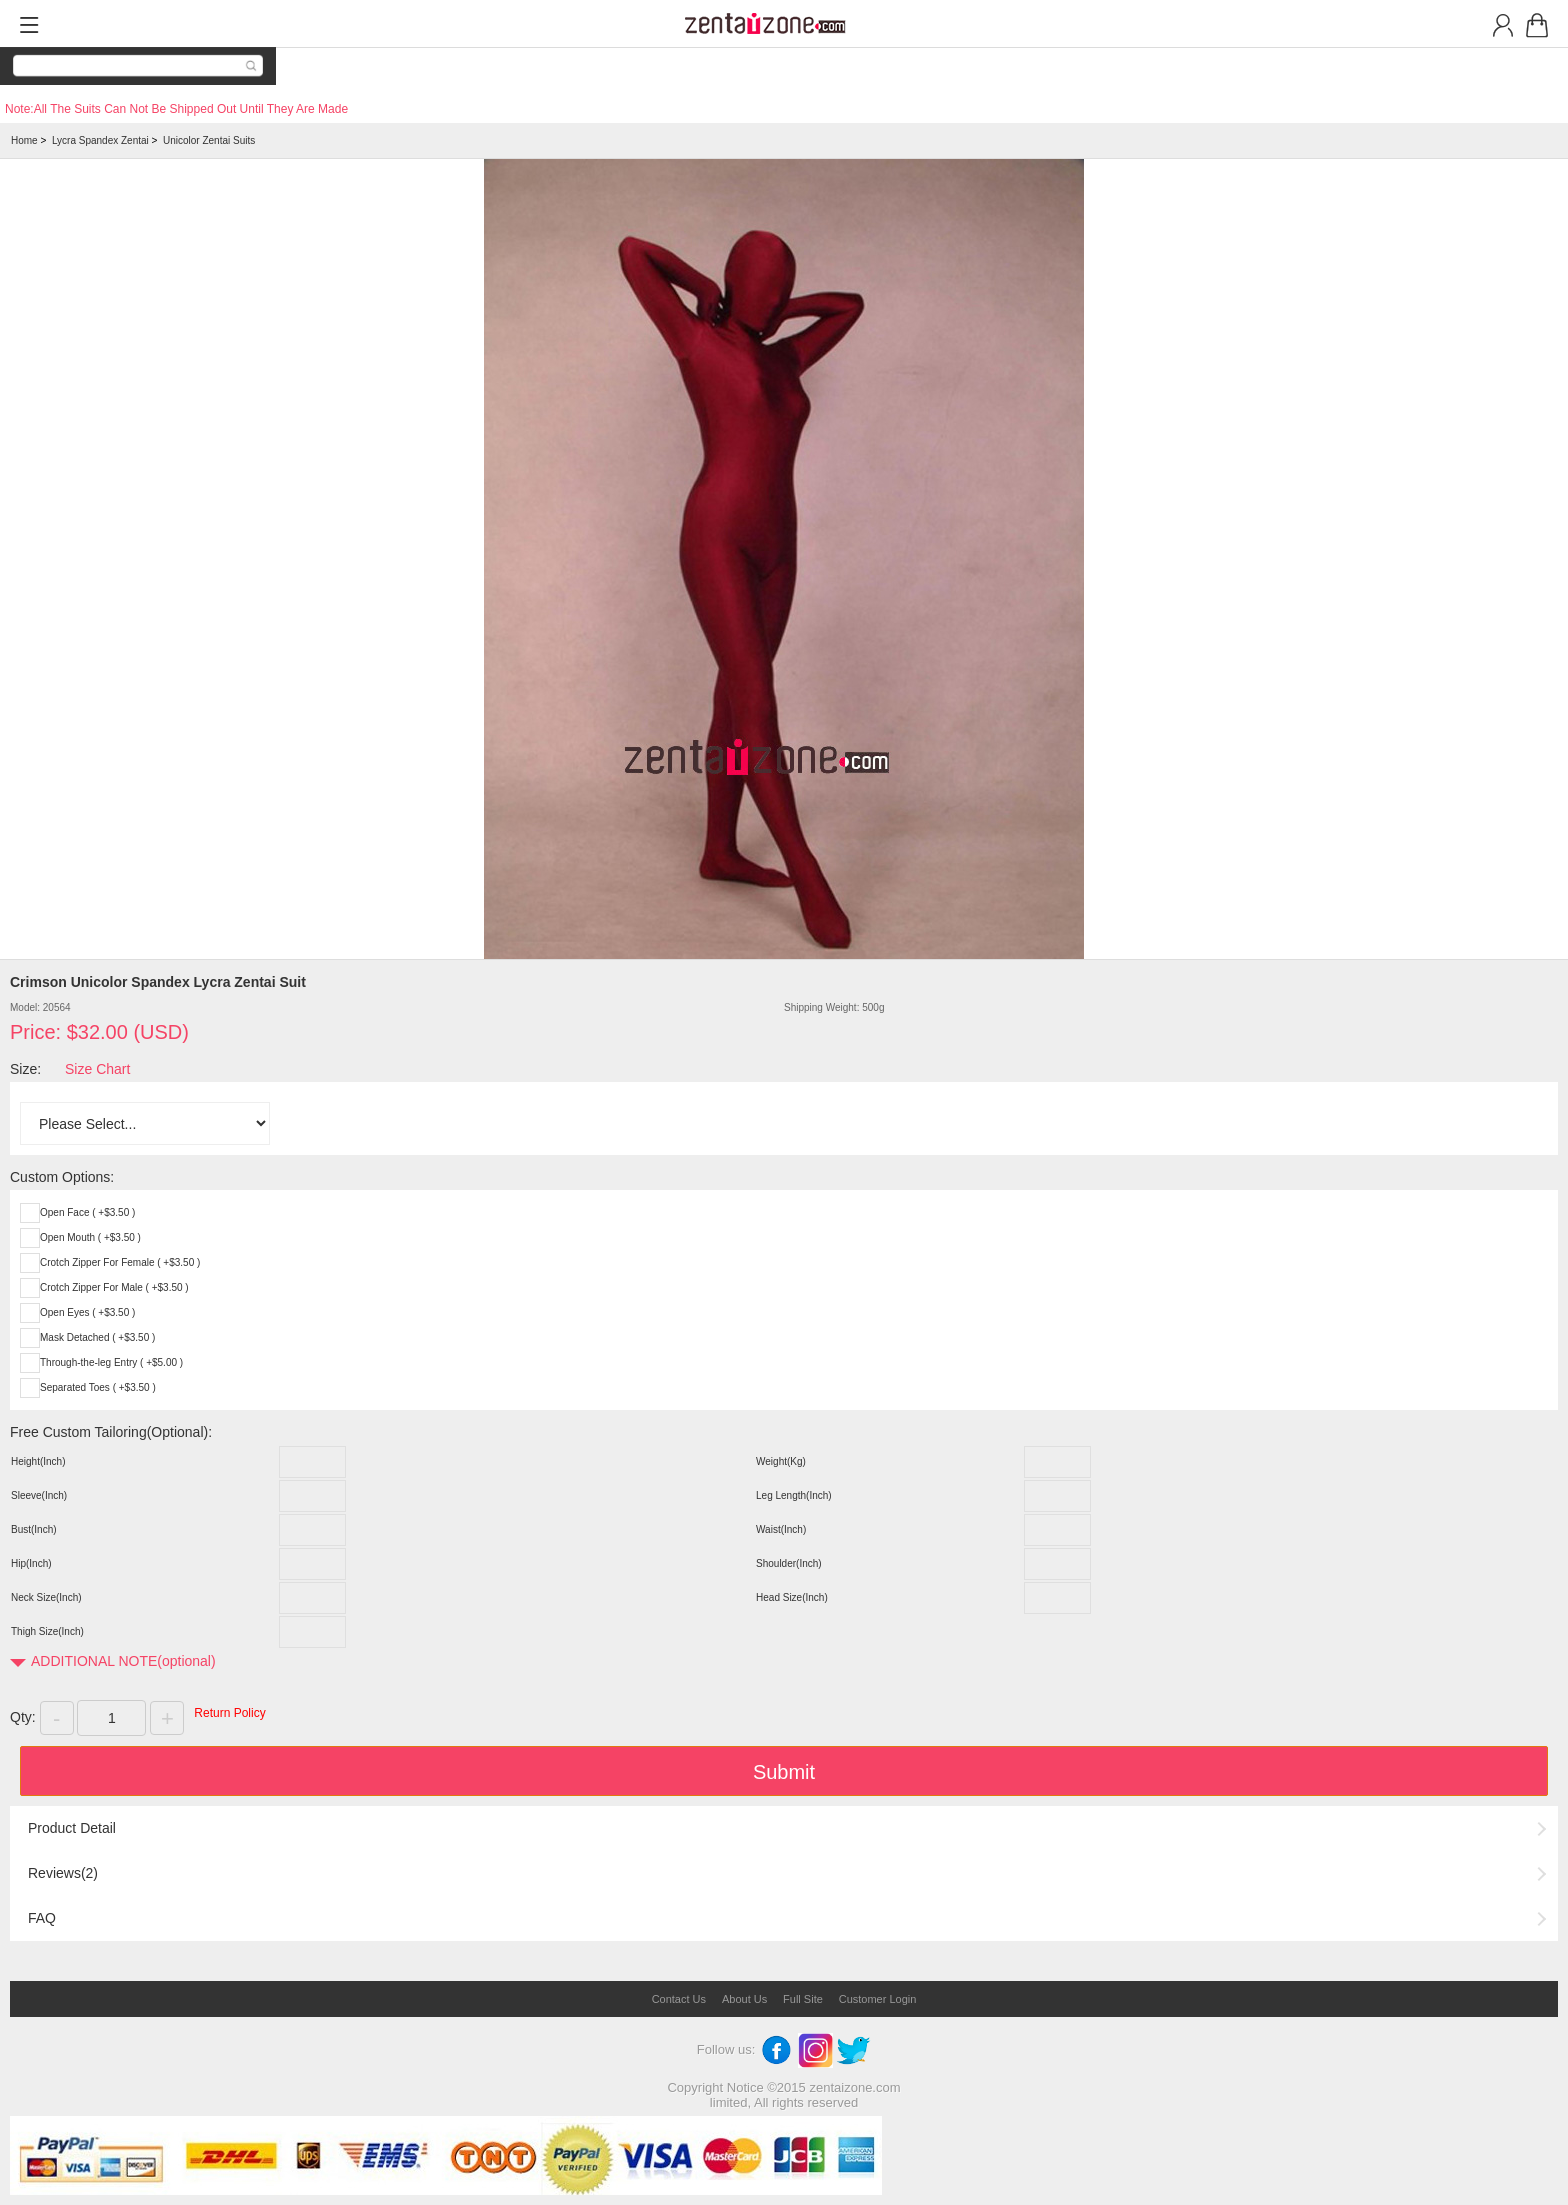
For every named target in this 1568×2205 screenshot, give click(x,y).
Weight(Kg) (781, 1461)
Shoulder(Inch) (789, 1563)
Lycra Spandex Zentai (100, 140)
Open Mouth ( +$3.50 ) (90, 1237)
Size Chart (97, 1069)
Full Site (803, 1999)
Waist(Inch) (781, 1529)
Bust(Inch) (34, 1529)
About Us (744, 1999)
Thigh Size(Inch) (47, 1631)
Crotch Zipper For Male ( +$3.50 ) (114, 1287)
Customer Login (878, 1999)
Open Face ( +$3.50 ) (87, 1212)
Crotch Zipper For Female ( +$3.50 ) (120, 1262)
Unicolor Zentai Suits (209, 140)
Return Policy (229, 1713)
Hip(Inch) (31, 1563)
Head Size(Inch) (792, 1597)
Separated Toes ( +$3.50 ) (98, 1387)
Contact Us (679, 1999)
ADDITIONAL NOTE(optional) (123, 1661)
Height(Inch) (38, 1461)
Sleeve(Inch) (39, 1495)
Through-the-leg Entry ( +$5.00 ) (111, 1362)
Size (23, 1069)
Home (24, 140)
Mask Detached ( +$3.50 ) (97, 1337)
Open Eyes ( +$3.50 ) (87, 1312)
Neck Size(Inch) (46, 1597)
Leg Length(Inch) (794, 1495)
